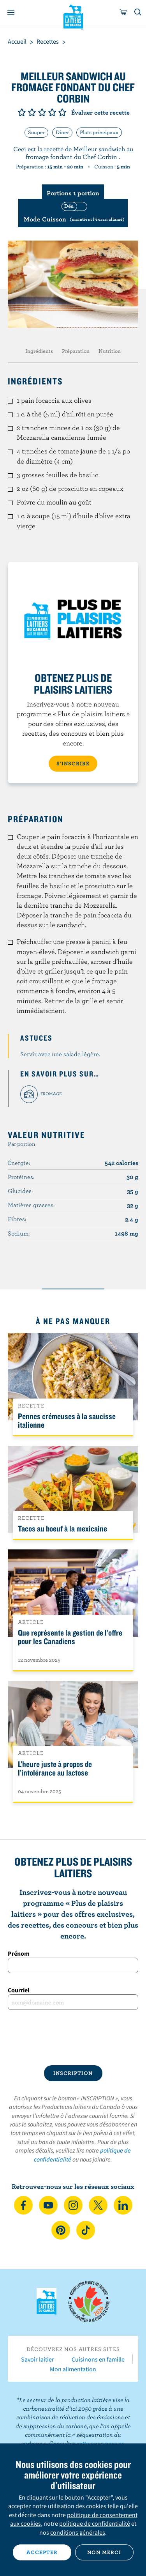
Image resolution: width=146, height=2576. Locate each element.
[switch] (72, 213)
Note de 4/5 (52, 112)
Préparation (76, 351)
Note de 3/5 (42, 112)
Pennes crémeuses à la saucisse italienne (67, 1420)
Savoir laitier (37, 2359)
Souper (36, 132)
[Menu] (11, 12)
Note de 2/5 (32, 112)
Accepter (42, 2552)
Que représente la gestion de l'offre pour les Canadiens (70, 1636)
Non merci (104, 2552)
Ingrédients (39, 351)
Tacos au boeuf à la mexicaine (62, 1528)
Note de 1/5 (22, 112)
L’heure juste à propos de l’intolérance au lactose (55, 1768)
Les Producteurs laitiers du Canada (73, 16)
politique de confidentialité (94, 2523)
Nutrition (110, 351)
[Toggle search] (138, 12)
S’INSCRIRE (73, 763)
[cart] (123, 12)
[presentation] (72, 2037)
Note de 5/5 (62, 112)
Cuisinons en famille (98, 2359)
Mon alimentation (73, 2369)
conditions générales (77, 2532)
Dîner (62, 132)
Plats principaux (99, 132)
